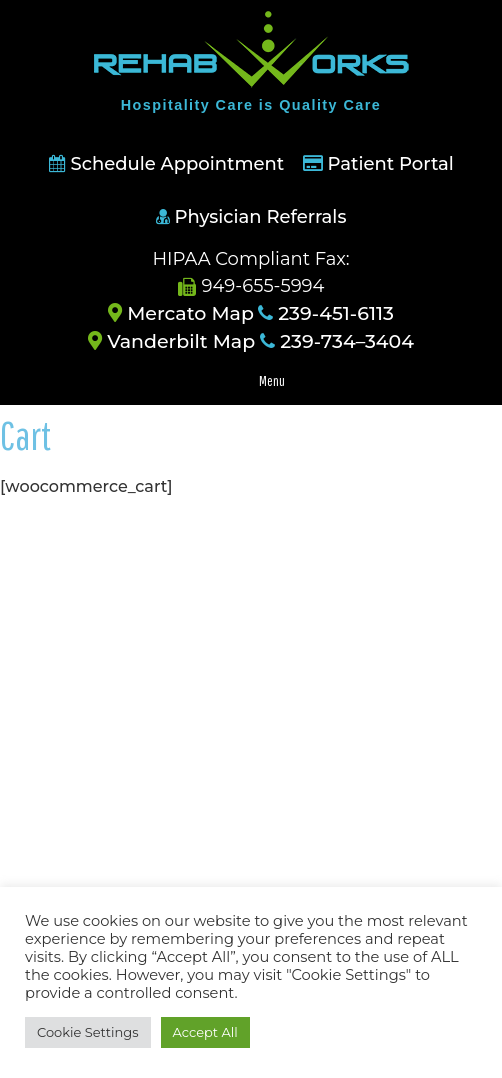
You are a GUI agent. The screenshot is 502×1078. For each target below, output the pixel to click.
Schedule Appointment (166, 164)
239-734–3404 (337, 341)
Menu (272, 381)
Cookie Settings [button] (88, 1032)
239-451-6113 (326, 313)
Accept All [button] (205, 1032)
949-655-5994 (251, 286)
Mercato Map (181, 313)
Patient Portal (391, 164)
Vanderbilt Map (171, 341)
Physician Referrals (251, 217)
